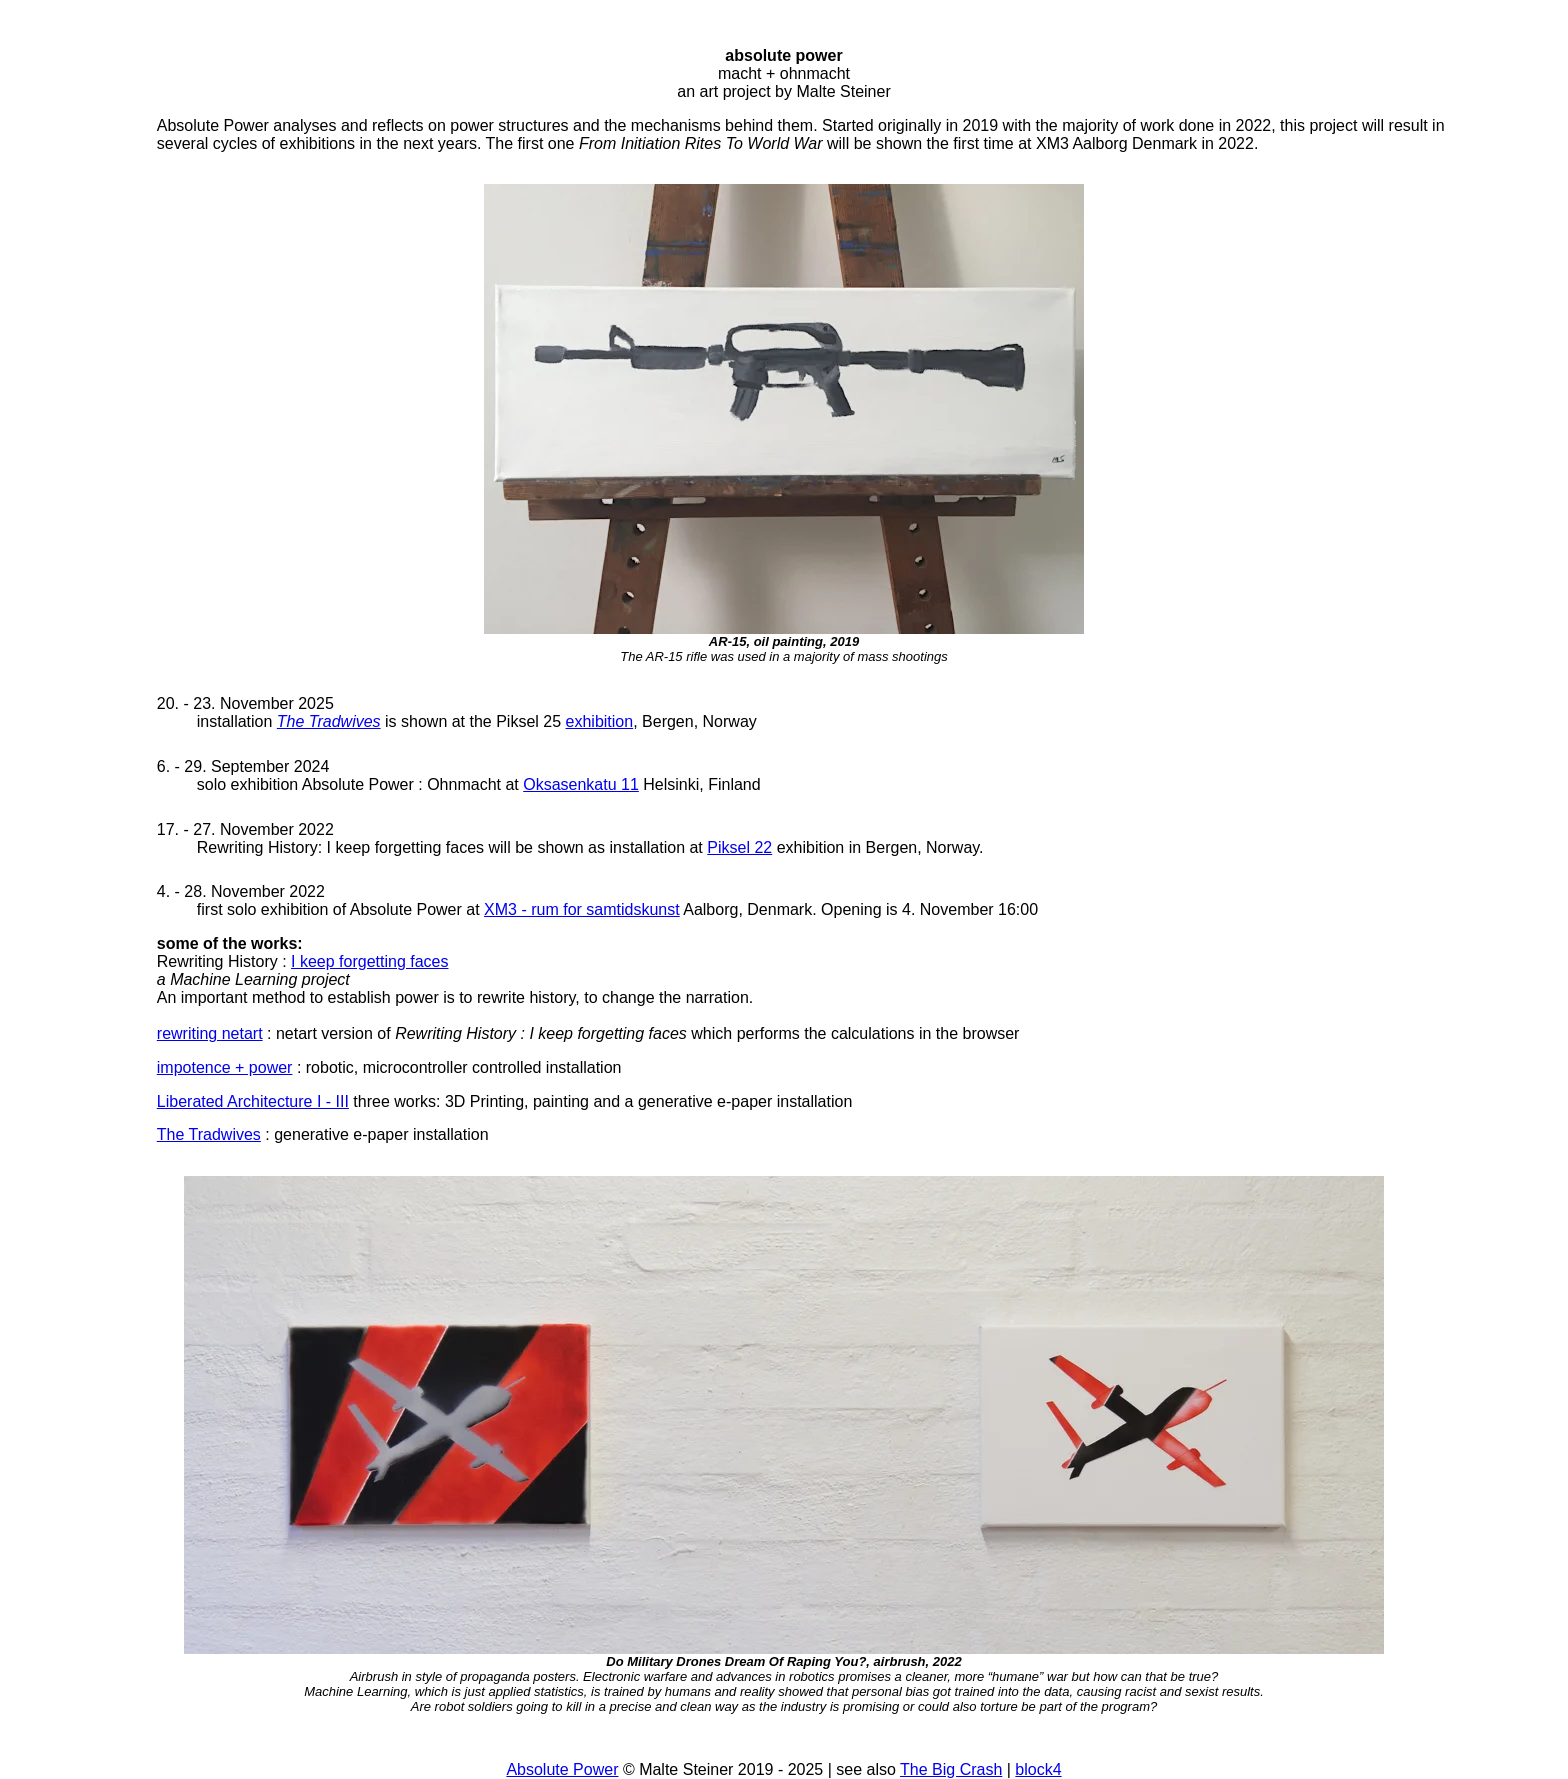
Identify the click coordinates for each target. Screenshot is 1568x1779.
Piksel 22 (739, 847)
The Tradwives (329, 721)
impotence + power (225, 1067)
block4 (1038, 1769)
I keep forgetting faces (369, 961)
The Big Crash (951, 1769)
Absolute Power (562, 1769)
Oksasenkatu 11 (581, 784)
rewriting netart (210, 1033)
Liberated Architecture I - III (253, 1101)
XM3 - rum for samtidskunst (582, 909)
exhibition (600, 721)
